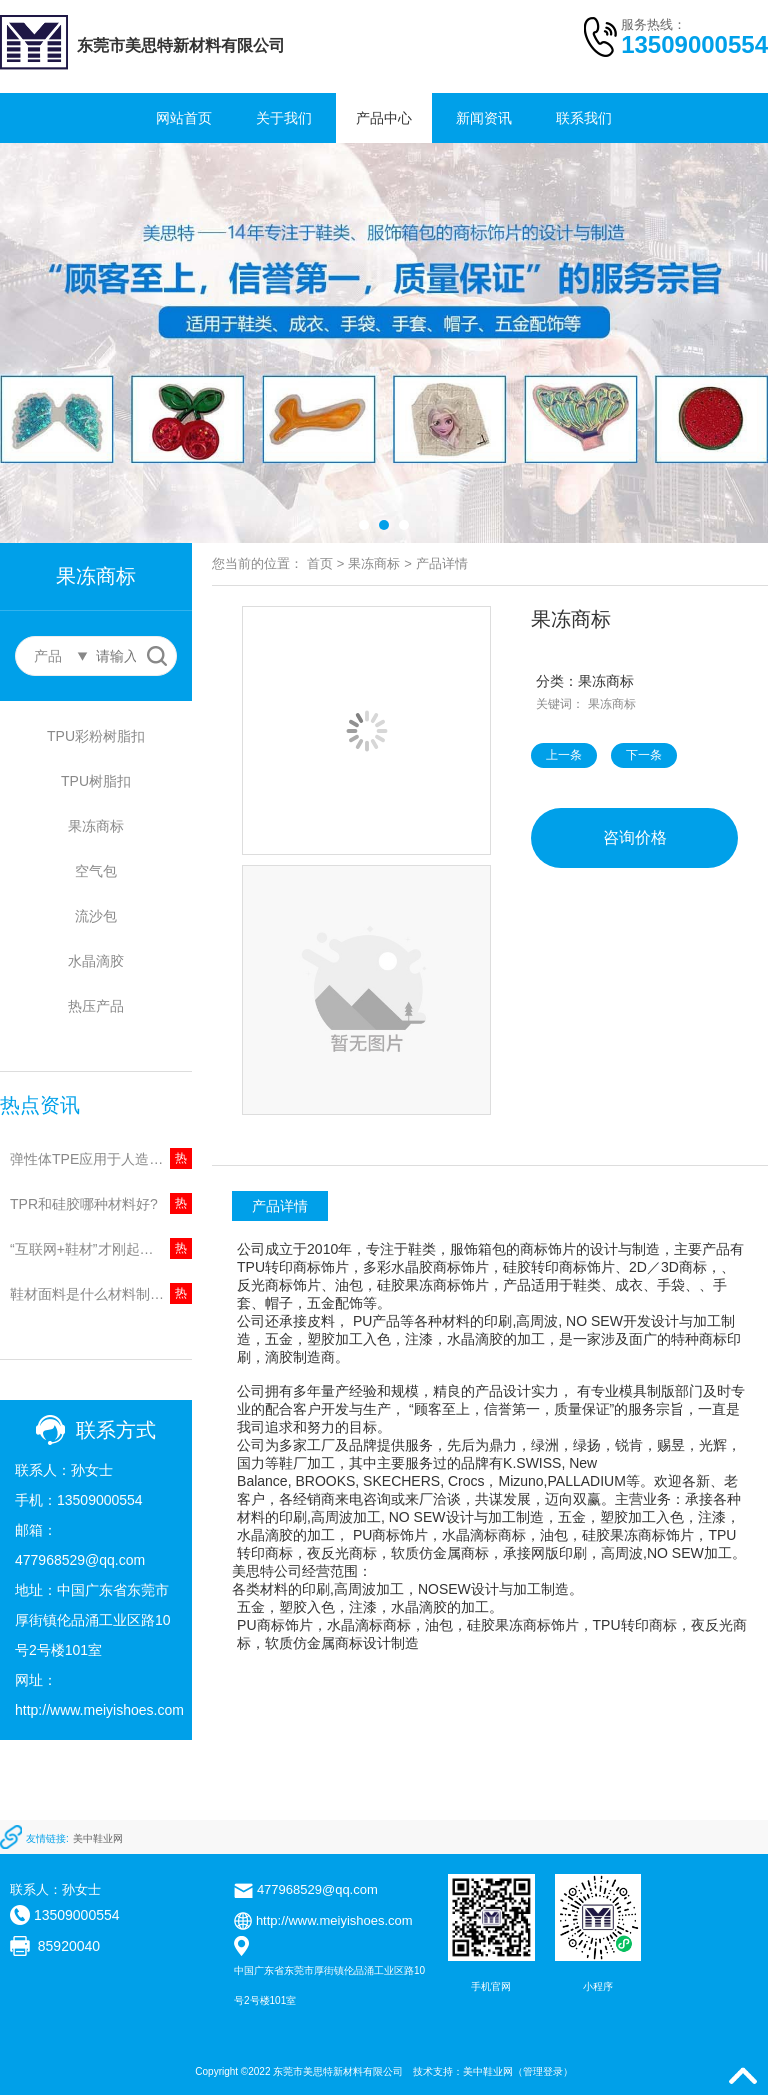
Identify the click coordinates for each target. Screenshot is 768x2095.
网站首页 (184, 118)
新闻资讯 (484, 118)
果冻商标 (96, 826)
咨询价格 (635, 837)
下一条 (644, 755)
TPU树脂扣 (96, 781)
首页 (320, 563)
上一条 (564, 755)
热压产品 (96, 1006)
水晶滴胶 (96, 961)
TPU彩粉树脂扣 (96, 736)
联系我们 (584, 118)
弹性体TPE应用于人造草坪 (93, 1159)
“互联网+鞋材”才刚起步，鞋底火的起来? (101, 1249)
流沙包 (96, 916)
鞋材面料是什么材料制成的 (94, 1294)
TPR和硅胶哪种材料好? (84, 1204)
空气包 (96, 871)
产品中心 (384, 118)
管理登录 (543, 2071)
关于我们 (284, 118)
